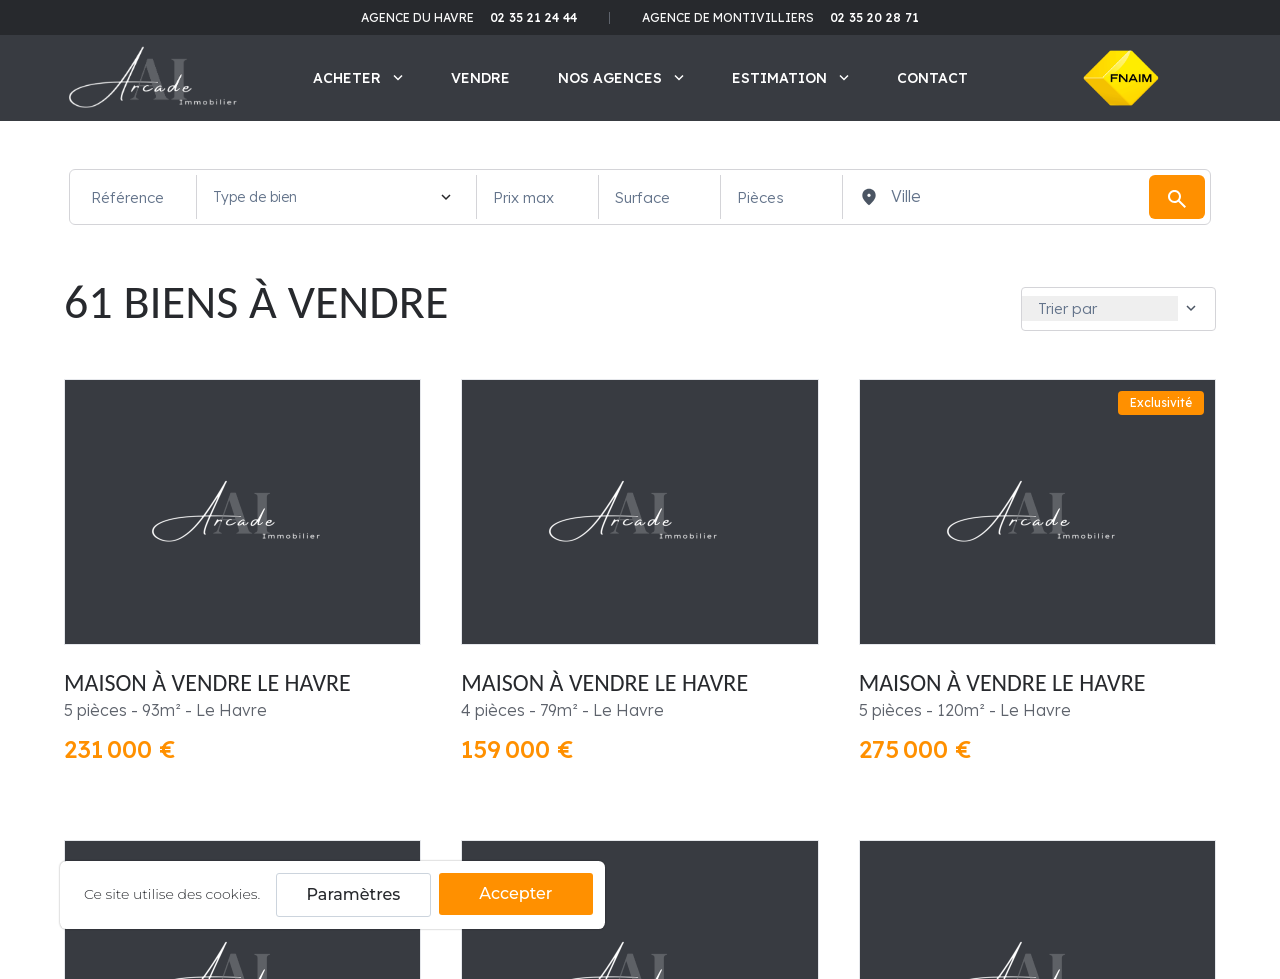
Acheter (358, 78)
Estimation (790, 78)
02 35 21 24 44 (533, 17)
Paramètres (354, 894)
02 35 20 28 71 (874, 17)
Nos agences (621, 78)
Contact (932, 78)
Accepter (515, 893)
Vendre (480, 78)
